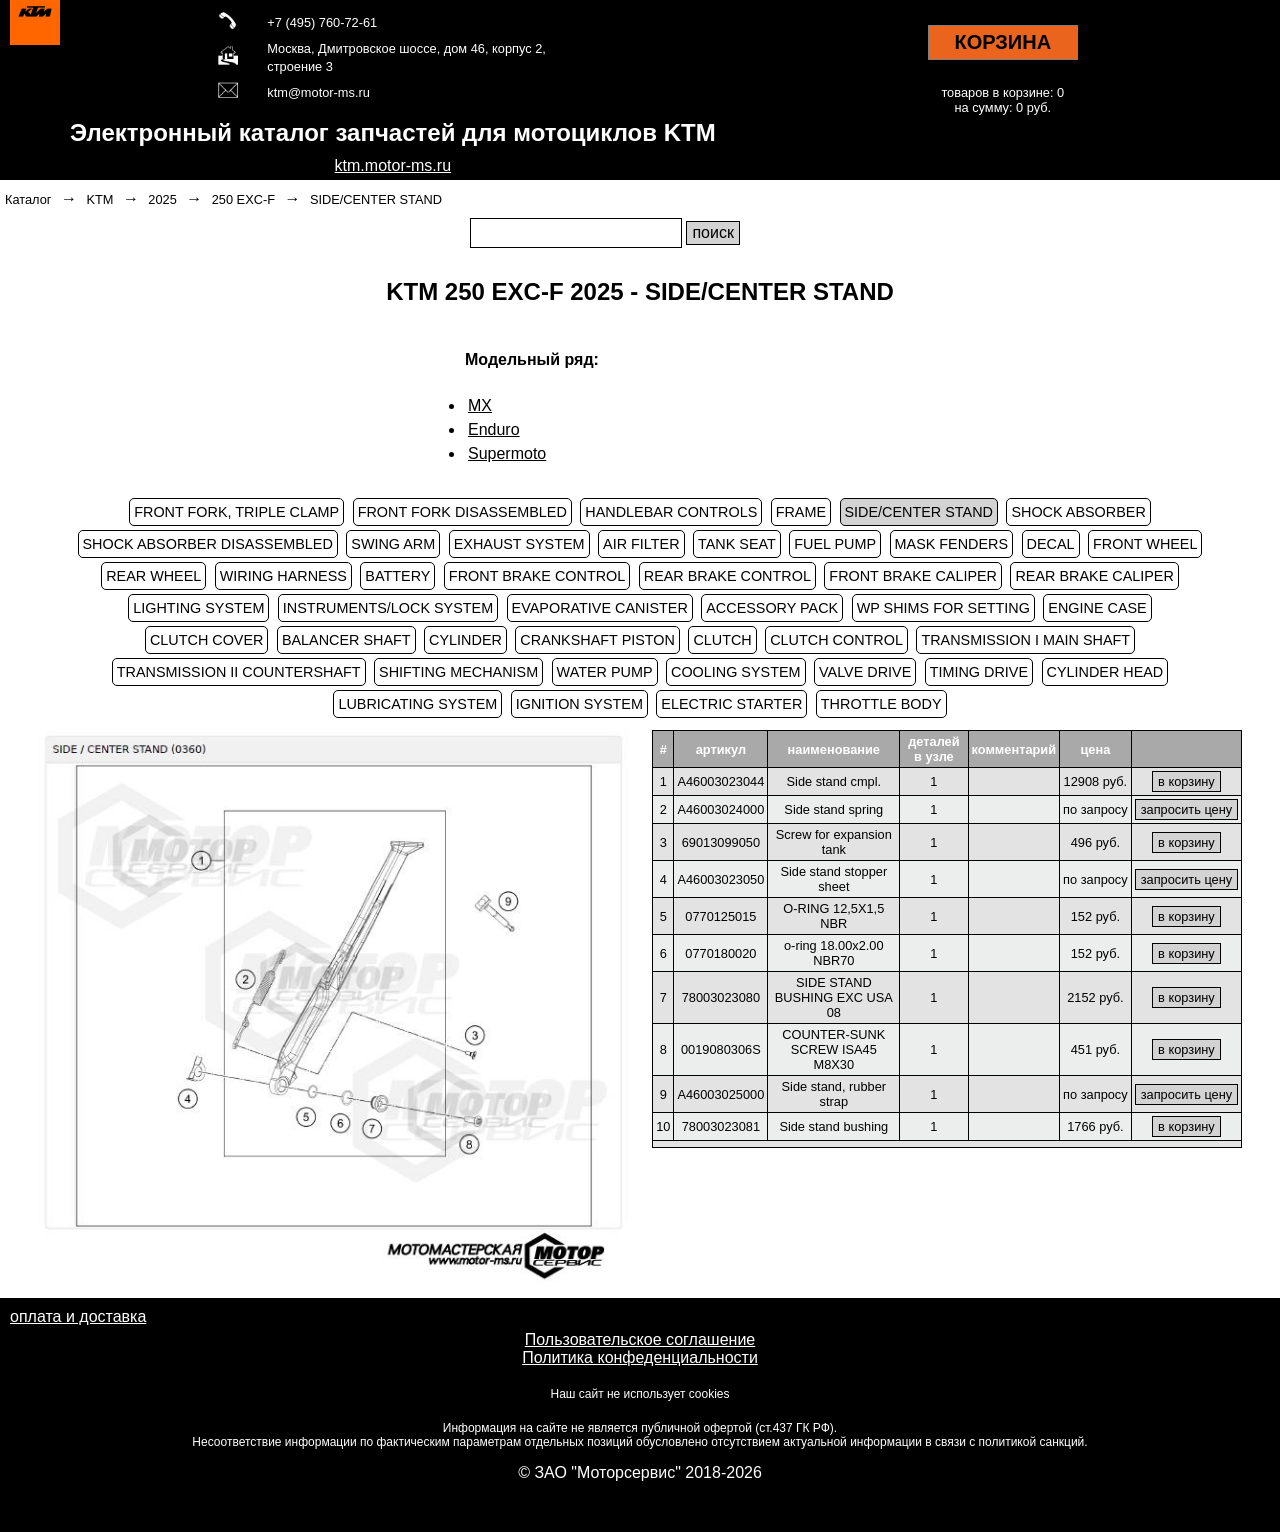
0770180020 (720, 953)
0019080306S (721, 1049)
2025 (162, 199)
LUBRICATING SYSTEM (417, 704)
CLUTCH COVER (207, 640)
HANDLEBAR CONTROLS (671, 512)
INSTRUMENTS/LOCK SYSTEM (388, 608)
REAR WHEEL (153, 576)
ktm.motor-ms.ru (393, 165)
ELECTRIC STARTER (731, 704)
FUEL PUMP (835, 544)
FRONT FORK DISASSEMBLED (462, 512)
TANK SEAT (737, 544)
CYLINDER (465, 640)
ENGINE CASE (1097, 608)
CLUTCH (722, 640)
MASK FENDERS (952, 544)
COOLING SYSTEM (736, 672)
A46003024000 (720, 809)
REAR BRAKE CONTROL (727, 576)
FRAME (801, 512)
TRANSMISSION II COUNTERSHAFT (239, 672)
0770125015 (720, 916)
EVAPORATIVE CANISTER (600, 608)
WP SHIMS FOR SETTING (943, 608)
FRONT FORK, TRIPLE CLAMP (236, 512)
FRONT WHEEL (1145, 544)
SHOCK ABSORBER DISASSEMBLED (208, 544)
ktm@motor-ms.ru (318, 92)
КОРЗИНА (1002, 42)
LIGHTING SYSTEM (198, 608)
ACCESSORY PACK (772, 608)
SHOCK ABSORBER (1078, 512)
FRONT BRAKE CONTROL (537, 576)
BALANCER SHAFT (346, 640)
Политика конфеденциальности (640, 1357)
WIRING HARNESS (283, 576)
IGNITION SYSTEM (579, 704)
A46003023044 (720, 781)
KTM (99, 199)
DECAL (1051, 544)
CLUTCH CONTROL (836, 640)
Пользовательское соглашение (640, 1339)
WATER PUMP (605, 672)
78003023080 (721, 997)
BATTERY (397, 576)
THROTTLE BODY (881, 704)
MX (480, 405)
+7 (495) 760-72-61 (322, 22)
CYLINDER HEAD (1105, 672)
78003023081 (721, 1126)
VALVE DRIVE (865, 672)
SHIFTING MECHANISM (458, 672)
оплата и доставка (78, 1316)
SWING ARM (393, 544)
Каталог (28, 199)
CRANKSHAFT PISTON (597, 640)
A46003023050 (720, 879)
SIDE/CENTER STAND (376, 199)
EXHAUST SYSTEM (519, 544)
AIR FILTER (641, 544)
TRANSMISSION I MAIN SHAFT (1025, 640)
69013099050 (721, 842)
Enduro (494, 429)
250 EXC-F (243, 199)
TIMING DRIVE (979, 672)
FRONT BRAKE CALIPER (913, 576)
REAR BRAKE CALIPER (1094, 576)
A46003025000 (720, 1094)
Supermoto (507, 453)
